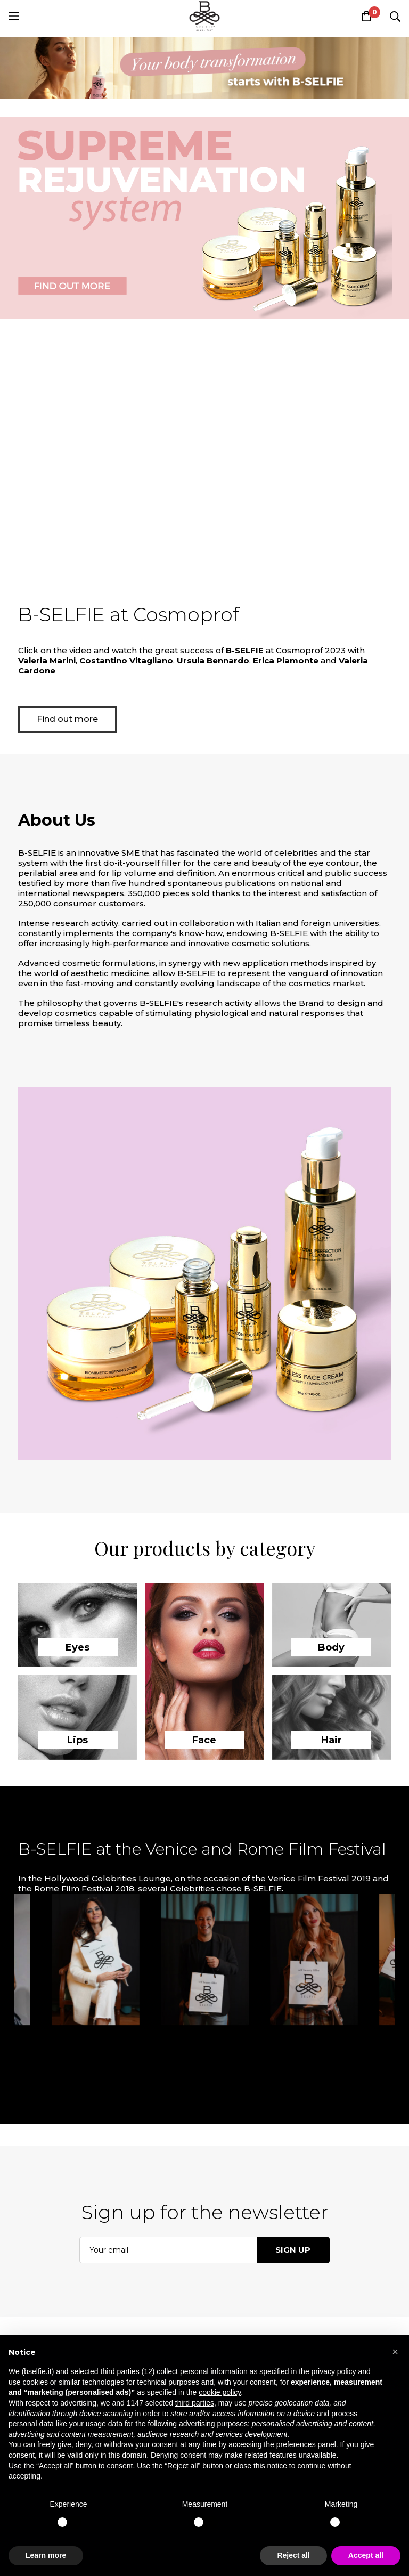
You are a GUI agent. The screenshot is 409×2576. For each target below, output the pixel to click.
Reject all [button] (293, 2555)
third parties (194, 2403)
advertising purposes (213, 2423)
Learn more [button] (46, 2555)
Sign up (292, 2250)
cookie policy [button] (220, 2392)
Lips (77, 1740)
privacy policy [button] (334, 2371)
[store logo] (204, 16)
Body (331, 1647)
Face (204, 1740)
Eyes (77, 1647)
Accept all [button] (365, 2555)
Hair (331, 1740)
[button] (395, 2351)
